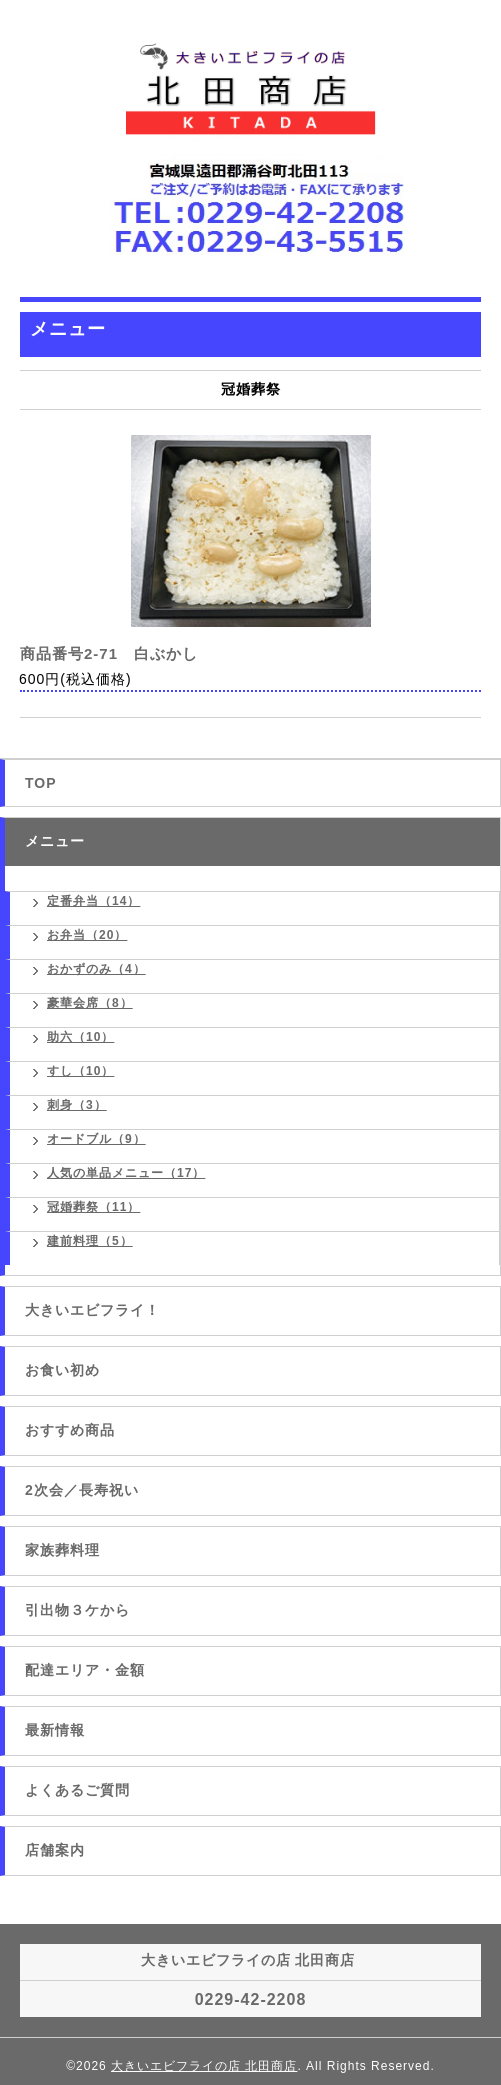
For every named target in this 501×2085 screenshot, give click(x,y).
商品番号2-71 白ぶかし (109, 653)
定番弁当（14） (93, 901)
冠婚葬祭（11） (93, 1207)
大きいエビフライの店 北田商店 (204, 2066)
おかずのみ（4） (96, 969)
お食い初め (62, 1370)
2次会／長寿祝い (82, 1490)
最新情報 (55, 1730)
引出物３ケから (77, 1610)
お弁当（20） (87, 935)
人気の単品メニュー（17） (126, 1173)
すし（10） (80, 1071)
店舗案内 (55, 1850)
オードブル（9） (96, 1139)
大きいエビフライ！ (92, 1310)
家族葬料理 (62, 1550)
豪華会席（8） (90, 1003)
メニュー (55, 841)
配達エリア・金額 (85, 1670)
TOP (41, 783)
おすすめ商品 (70, 1430)
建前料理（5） (90, 1241)
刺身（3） (77, 1105)
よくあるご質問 (77, 1790)
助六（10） (80, 1037)
